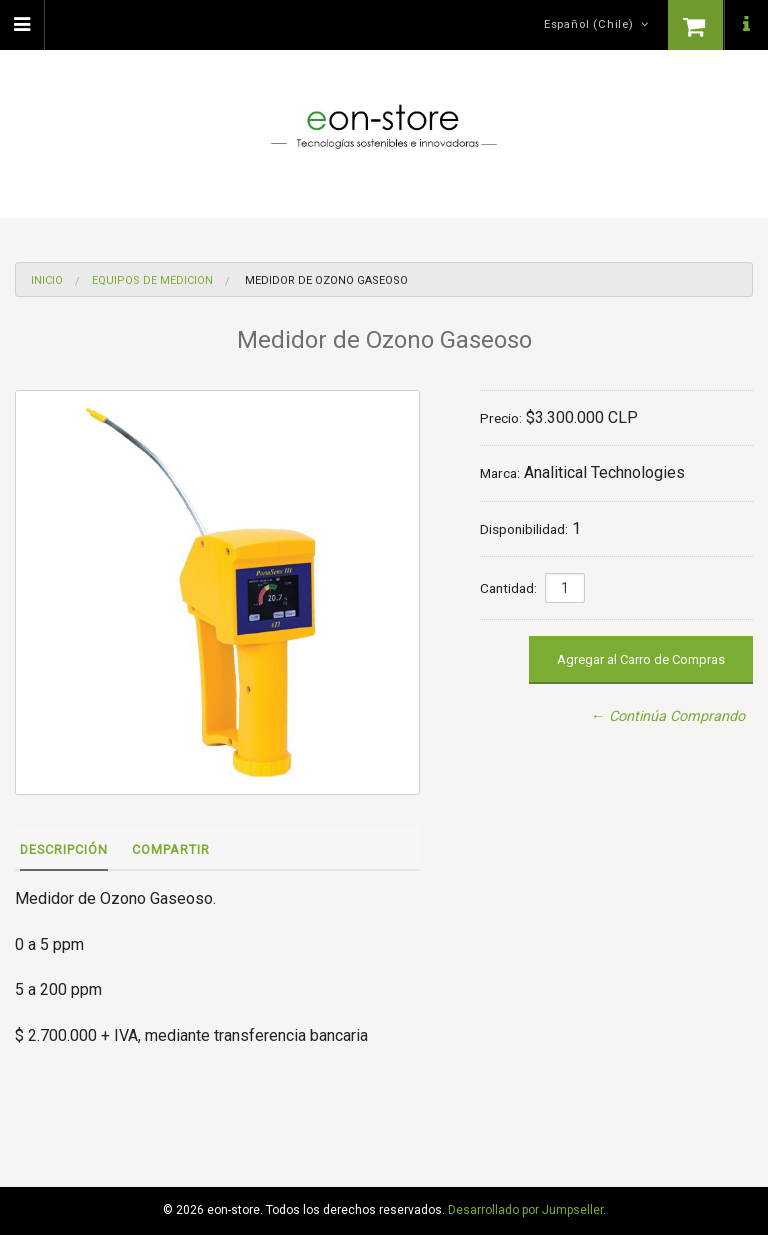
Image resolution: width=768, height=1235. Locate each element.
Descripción (64, 849)
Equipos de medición (152, 280)
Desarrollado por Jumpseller (525, 1210)
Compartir (171, 849)
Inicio (47, 280)
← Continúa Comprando (668, 716)
